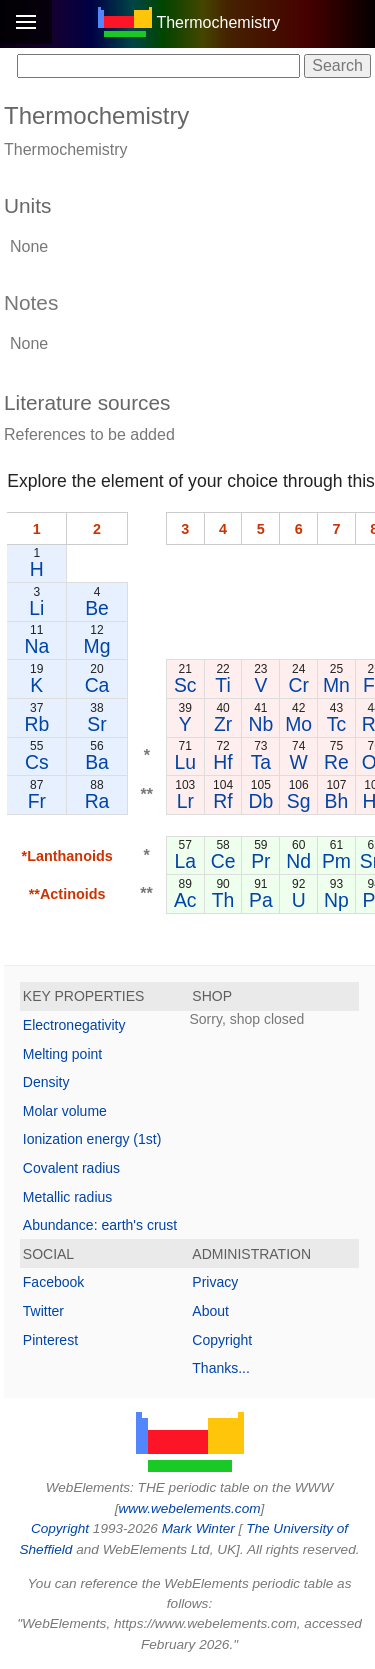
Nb (260, 724)
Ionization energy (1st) (92, 1139)
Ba (97, 762)
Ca (97, 685)
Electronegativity (74, 1025)
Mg (97, 646)
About (210, 1311)
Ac (185, 900)
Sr (96, 724)
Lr (185, 801)
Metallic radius (67, 1197)
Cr (298, 685)
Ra (97, 801)
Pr (260, 861)
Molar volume (65, 1111)
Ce (223, 861)
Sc (185, 685)
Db (260, 801)
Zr (223, 724)
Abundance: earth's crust (100, 1225)
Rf (222, 801)
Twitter (43, 1311)
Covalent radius (71, 1168)
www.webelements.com (189, 1508)
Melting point (62, 1054)
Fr (37, 801)
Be (97, 608)
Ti (222, 685)
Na (36, 646)
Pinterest (50, 1340)
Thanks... (221, 1368)
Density (46, 1082)
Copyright (222, 1340)
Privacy (215, 1282)
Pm (336, 861)
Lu (185, 762)
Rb (36, 724)
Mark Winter (198, 1528)
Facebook (53, 1282)
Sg (299, 801)
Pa (261, 900)
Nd (298, 861)
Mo (298, 724)
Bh (337, 801)
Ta (261, 762)
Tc (336, 724)
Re (336, 762)
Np (336, 900)
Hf (222, 762)
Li (36, 608)
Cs (37, 762)
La (185, 861)
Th (223, 900)
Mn (336, 685)
